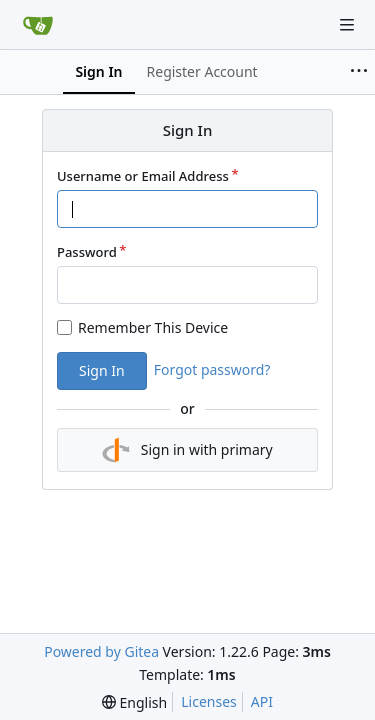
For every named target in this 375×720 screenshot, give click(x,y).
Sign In (102, 370)
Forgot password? (212, 369)
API (262, 701)
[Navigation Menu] (347, 25)
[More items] (359, 72)
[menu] (134, 702)
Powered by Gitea (101, 651)
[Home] (38, 25)
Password (87, 252)
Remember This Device (153, 327)
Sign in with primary (187, 450)
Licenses (209, 701)
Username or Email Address (143, 176)
